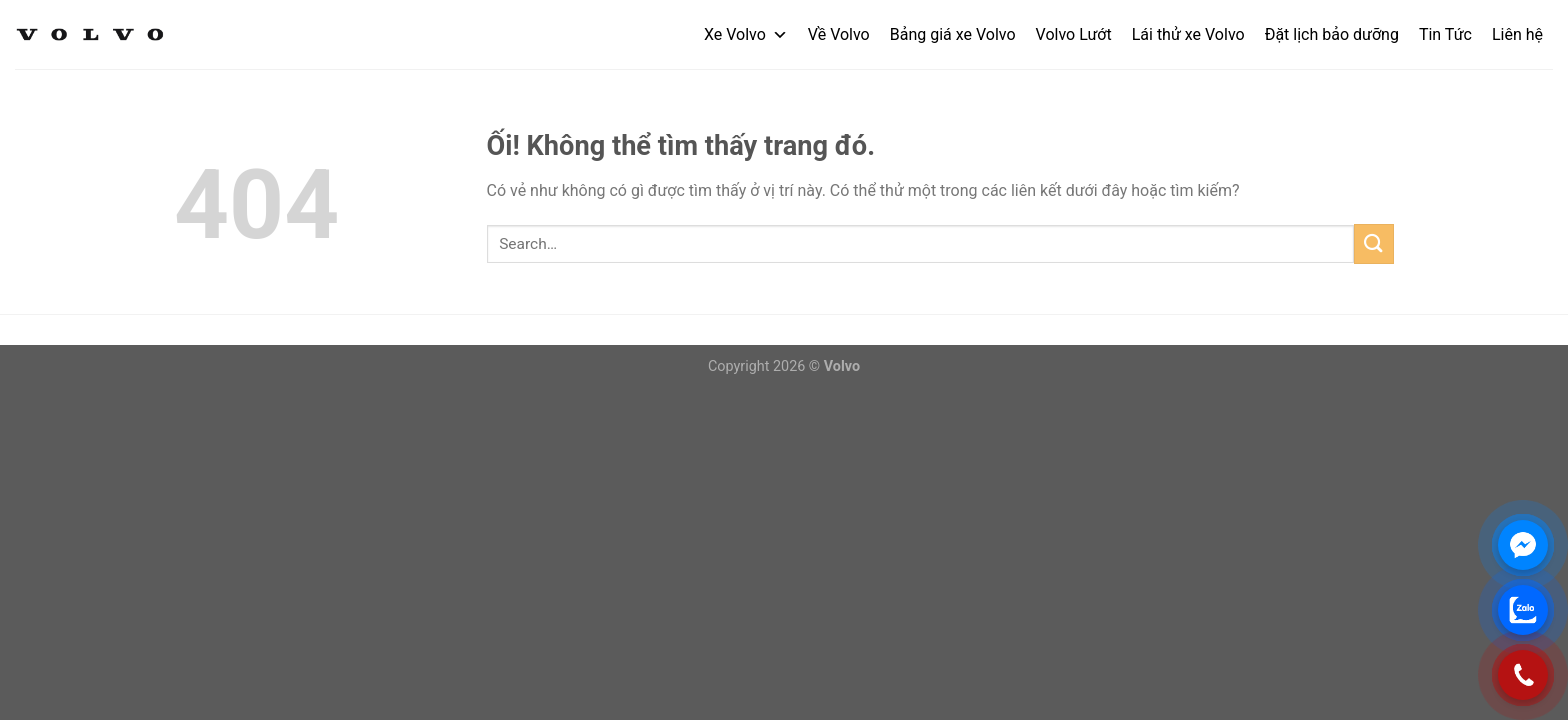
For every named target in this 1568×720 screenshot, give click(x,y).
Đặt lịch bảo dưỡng (1332, 34)
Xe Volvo (746, 34)
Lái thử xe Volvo (1188, 34)
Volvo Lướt (1074, 34)
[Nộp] (1374, 243)
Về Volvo (839, 34)
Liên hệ (1517, 34)
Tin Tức (1445, 34)
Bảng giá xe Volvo (953, 34)
